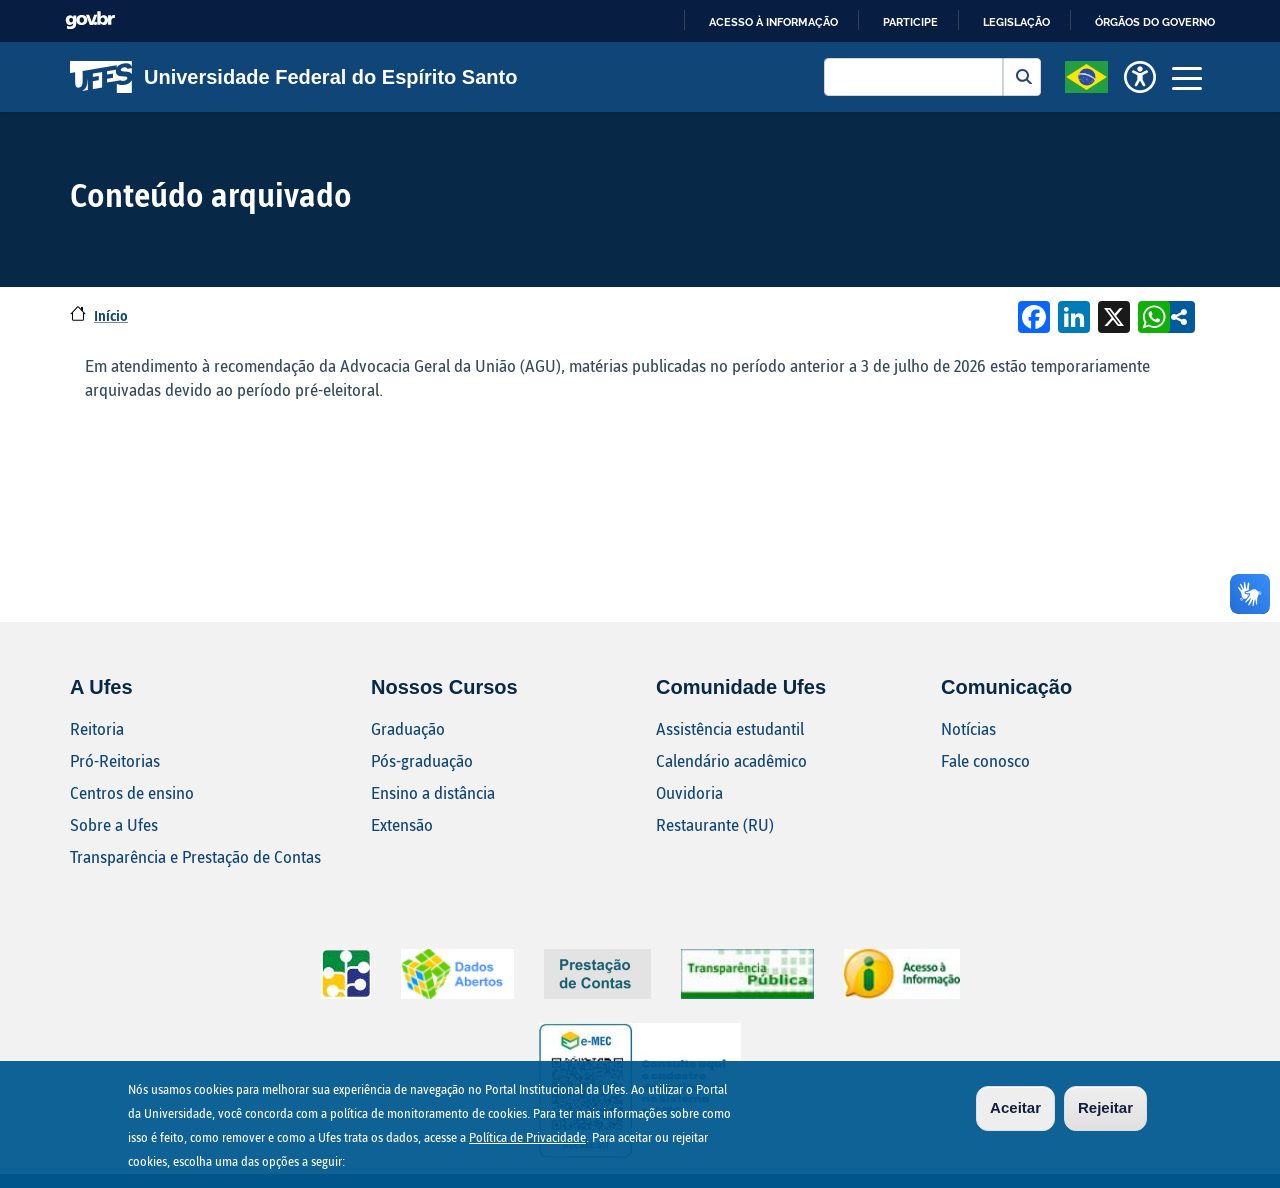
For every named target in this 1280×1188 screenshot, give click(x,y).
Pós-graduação (422, 760)
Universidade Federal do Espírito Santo (293, 77)
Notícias (968, 728)
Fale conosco (985, 760)
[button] (1086, 75)
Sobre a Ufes (114, 824)
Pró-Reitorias (115, 760)
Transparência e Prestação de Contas (195, 856)
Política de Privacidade (527, 1139)
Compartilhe (1179, 317)
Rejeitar (1105, 1109)
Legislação (1016, 22)
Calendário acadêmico (731, 760)
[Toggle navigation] (1187, 77)
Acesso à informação (773, 22)
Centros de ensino (132, 792)
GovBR (90, 20)
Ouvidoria (689, 792)
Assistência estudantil (730, 728)
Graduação (408, 728)
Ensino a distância (433, 792)
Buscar (1022, 77)
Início (111, 315)
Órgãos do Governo (1155, 22)
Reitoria (97, 728)
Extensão (402, 824)
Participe (910, 22)
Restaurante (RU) (715, 824)
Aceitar (1015, 1109)
